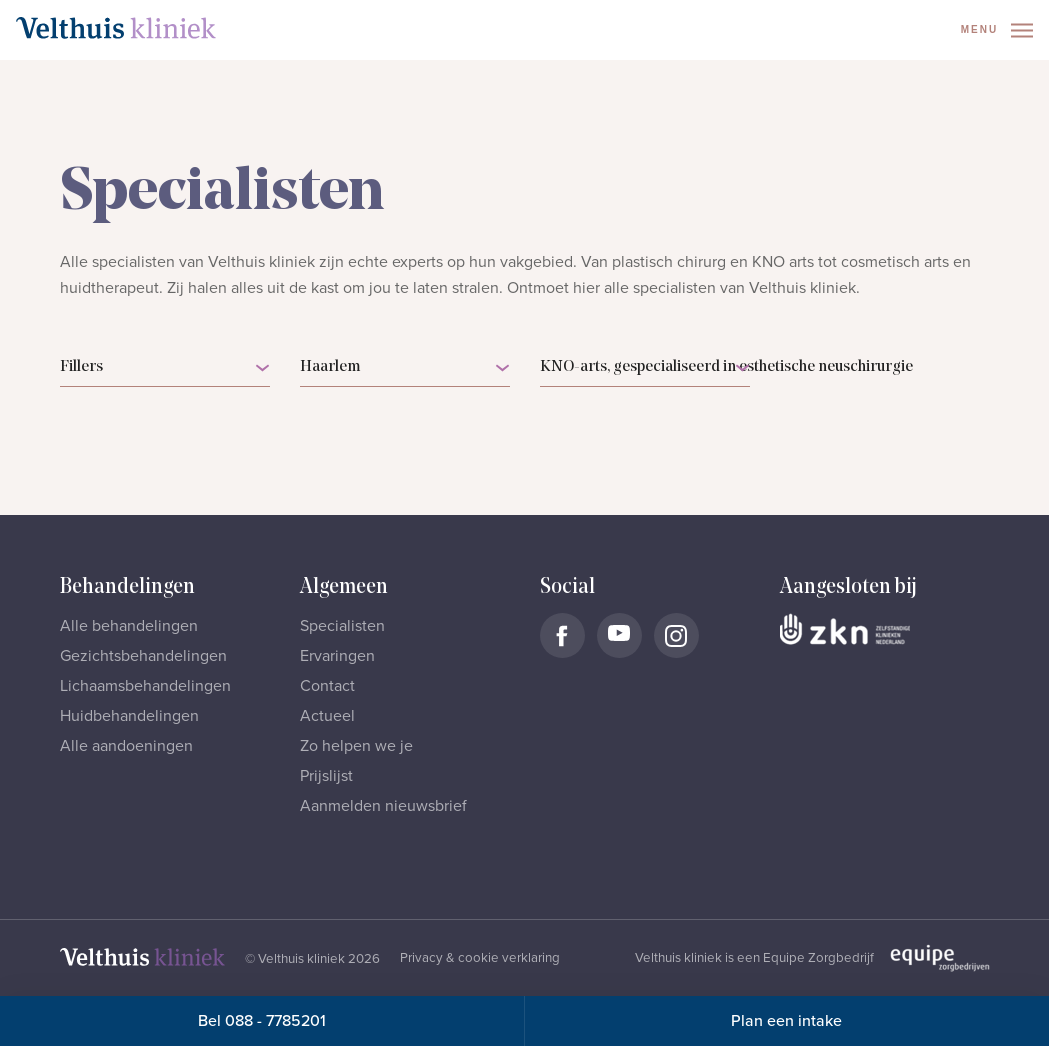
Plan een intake (786, 1021)
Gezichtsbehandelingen (143, 656)
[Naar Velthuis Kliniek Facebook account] (562, 635)
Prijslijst (326, 776)
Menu (997, 30)
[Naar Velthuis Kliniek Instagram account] (676, 635)
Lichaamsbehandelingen (145, 686)
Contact (327, 686)
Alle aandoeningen (126, 746)
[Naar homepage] (116, 28)
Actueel (327, 716)
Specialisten (342, 626)
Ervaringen (337, 656)
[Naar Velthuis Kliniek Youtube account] (619, 635)
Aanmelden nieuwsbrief (383, 806)
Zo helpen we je (356, 746)
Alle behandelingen (129, 626)
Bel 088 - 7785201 (262, 1021)
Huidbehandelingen (129, 716)
